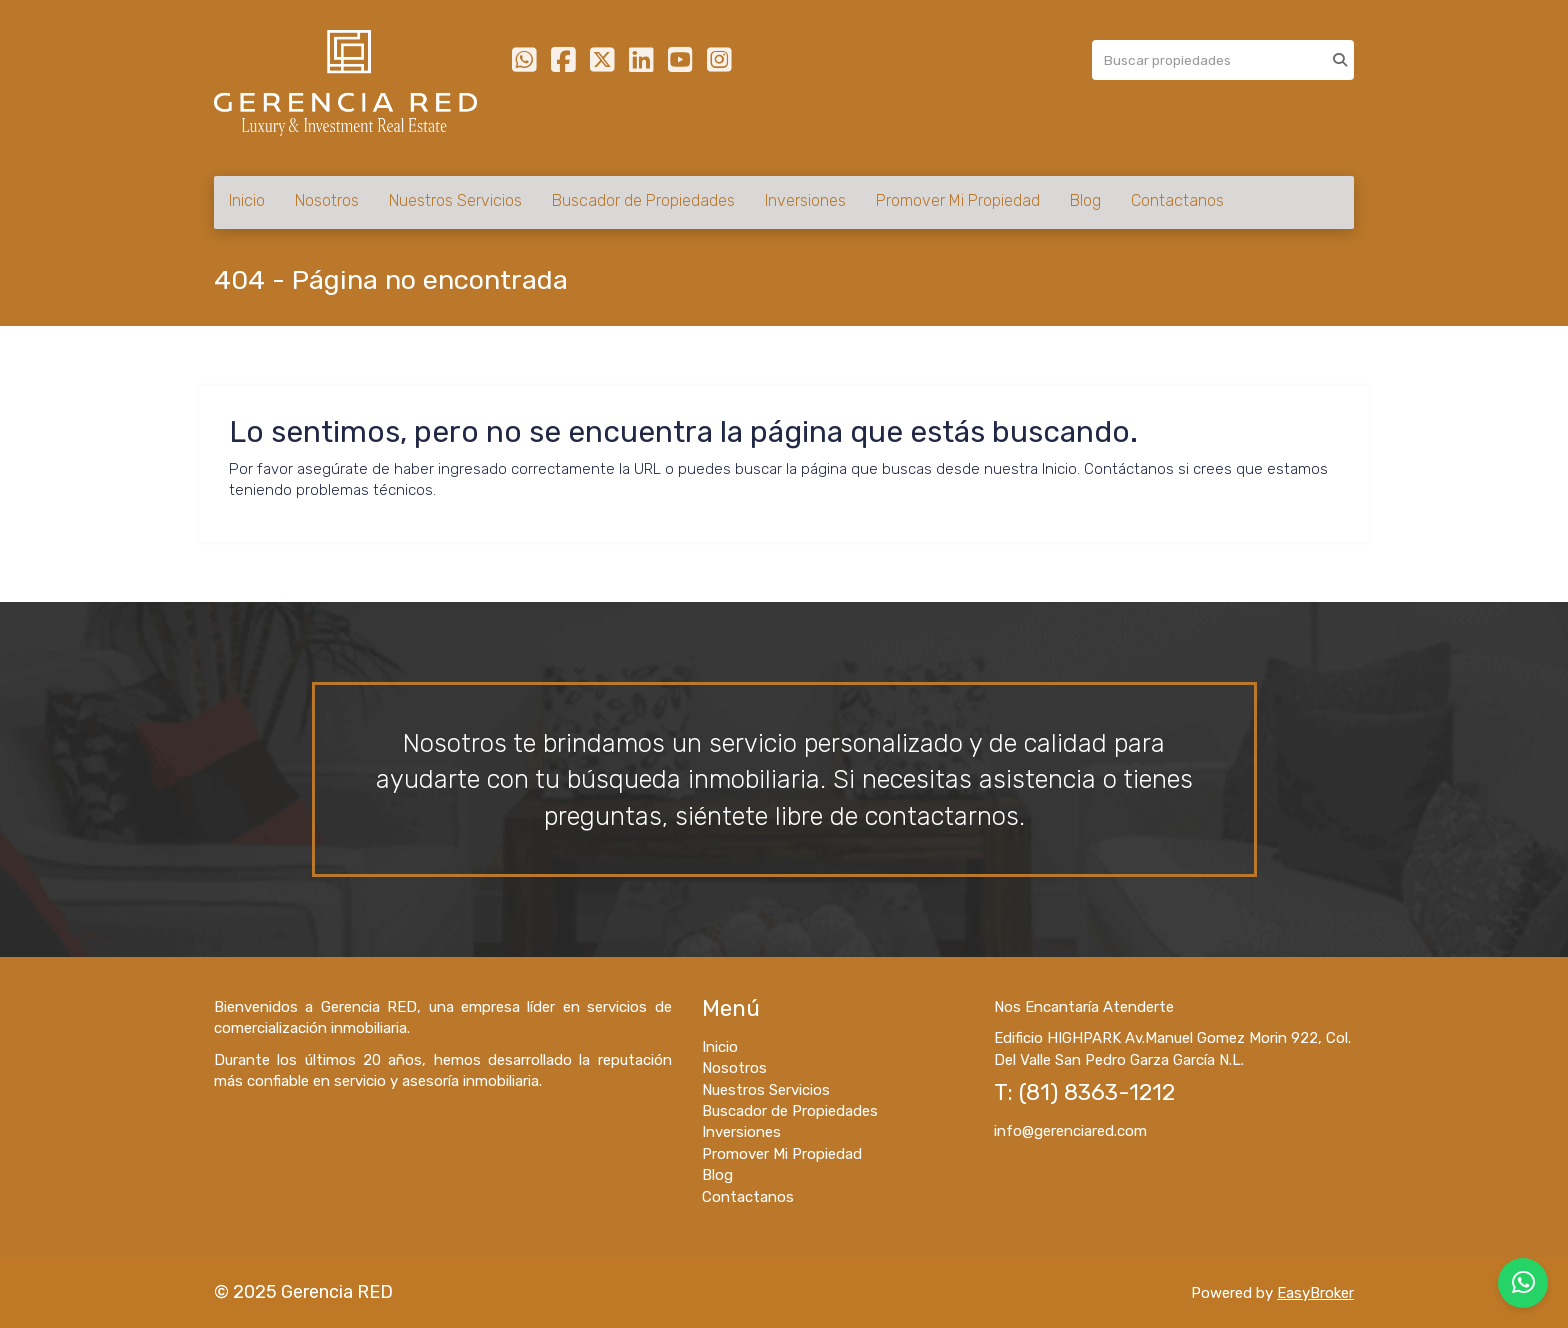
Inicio (247, 200)
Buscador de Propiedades (643, 200)
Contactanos (1177, 200)
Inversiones (805, 200)
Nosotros (327, 200)
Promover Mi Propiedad (958, 200)
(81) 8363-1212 (1097, 1092)
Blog (1085, 200)
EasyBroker (1315, 1293)
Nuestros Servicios (455, 200)
